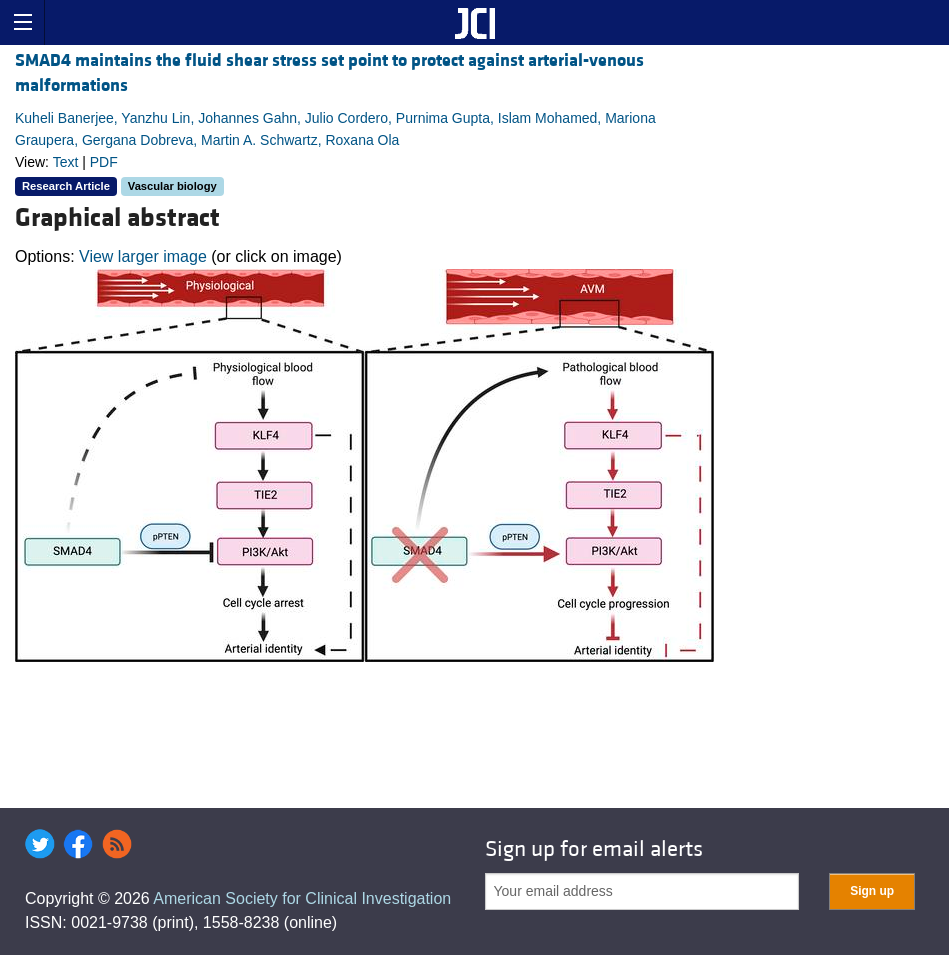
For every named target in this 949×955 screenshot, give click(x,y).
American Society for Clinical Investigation (302, 898)
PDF (104, 162)
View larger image (143, 256)
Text (66, 162)
